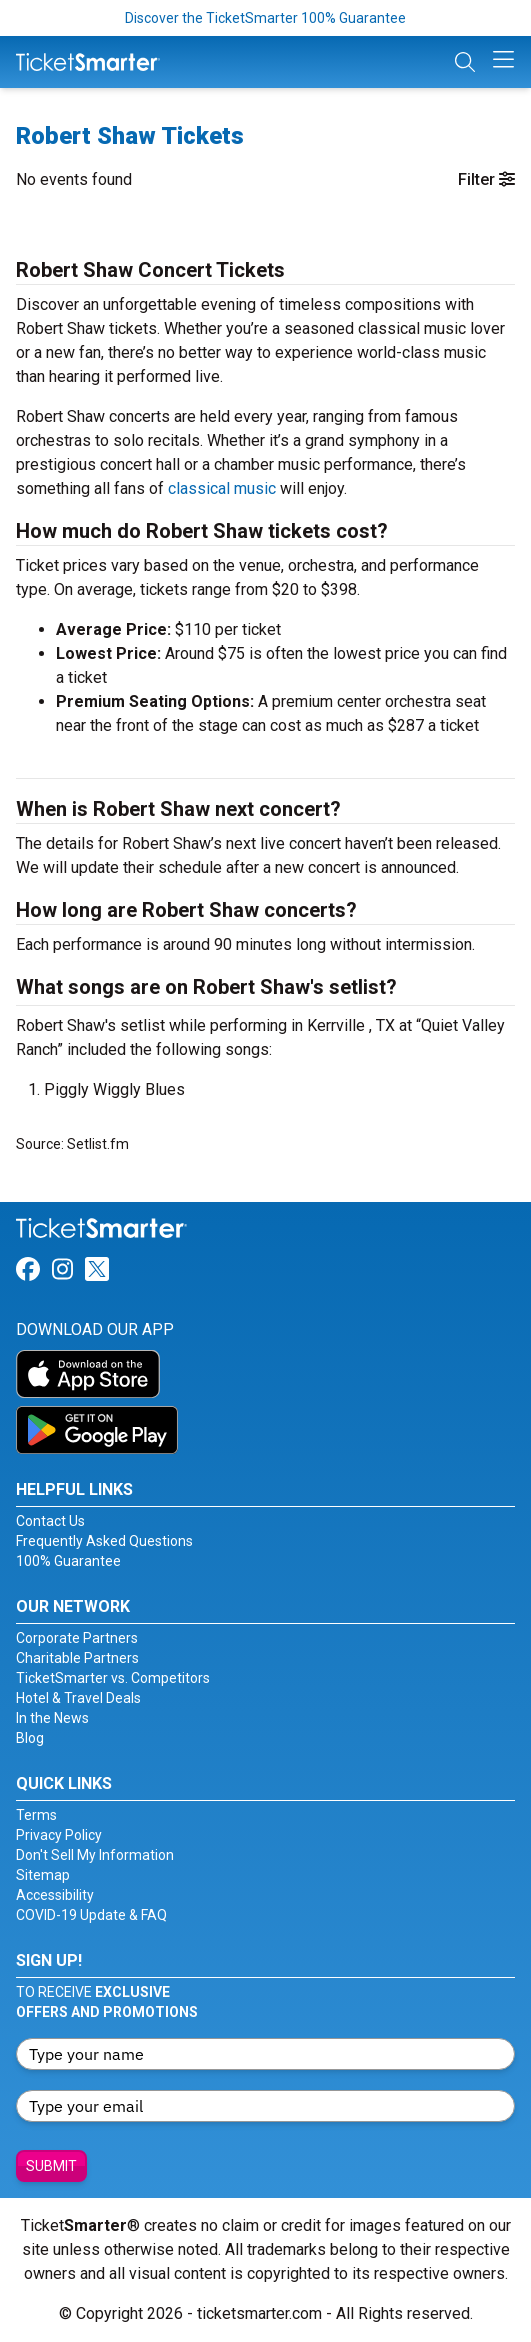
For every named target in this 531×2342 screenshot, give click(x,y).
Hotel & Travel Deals (78, 1698)
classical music (222, 488)
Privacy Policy (59, 1835)
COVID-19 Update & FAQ (91, 1915)
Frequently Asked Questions (104, 1541)
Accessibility (55, 1895)
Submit (51, 2166)
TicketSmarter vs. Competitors (113, 1678)
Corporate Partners (77, 1638)
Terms (36, 1815)
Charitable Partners (77, 1658)
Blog (30, 1738)
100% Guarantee (68, 1561)
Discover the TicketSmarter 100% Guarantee (265, 18)
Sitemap (43, 1875)
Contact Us (50, 1521)
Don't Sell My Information (95, 1855)
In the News (52, 1718)
